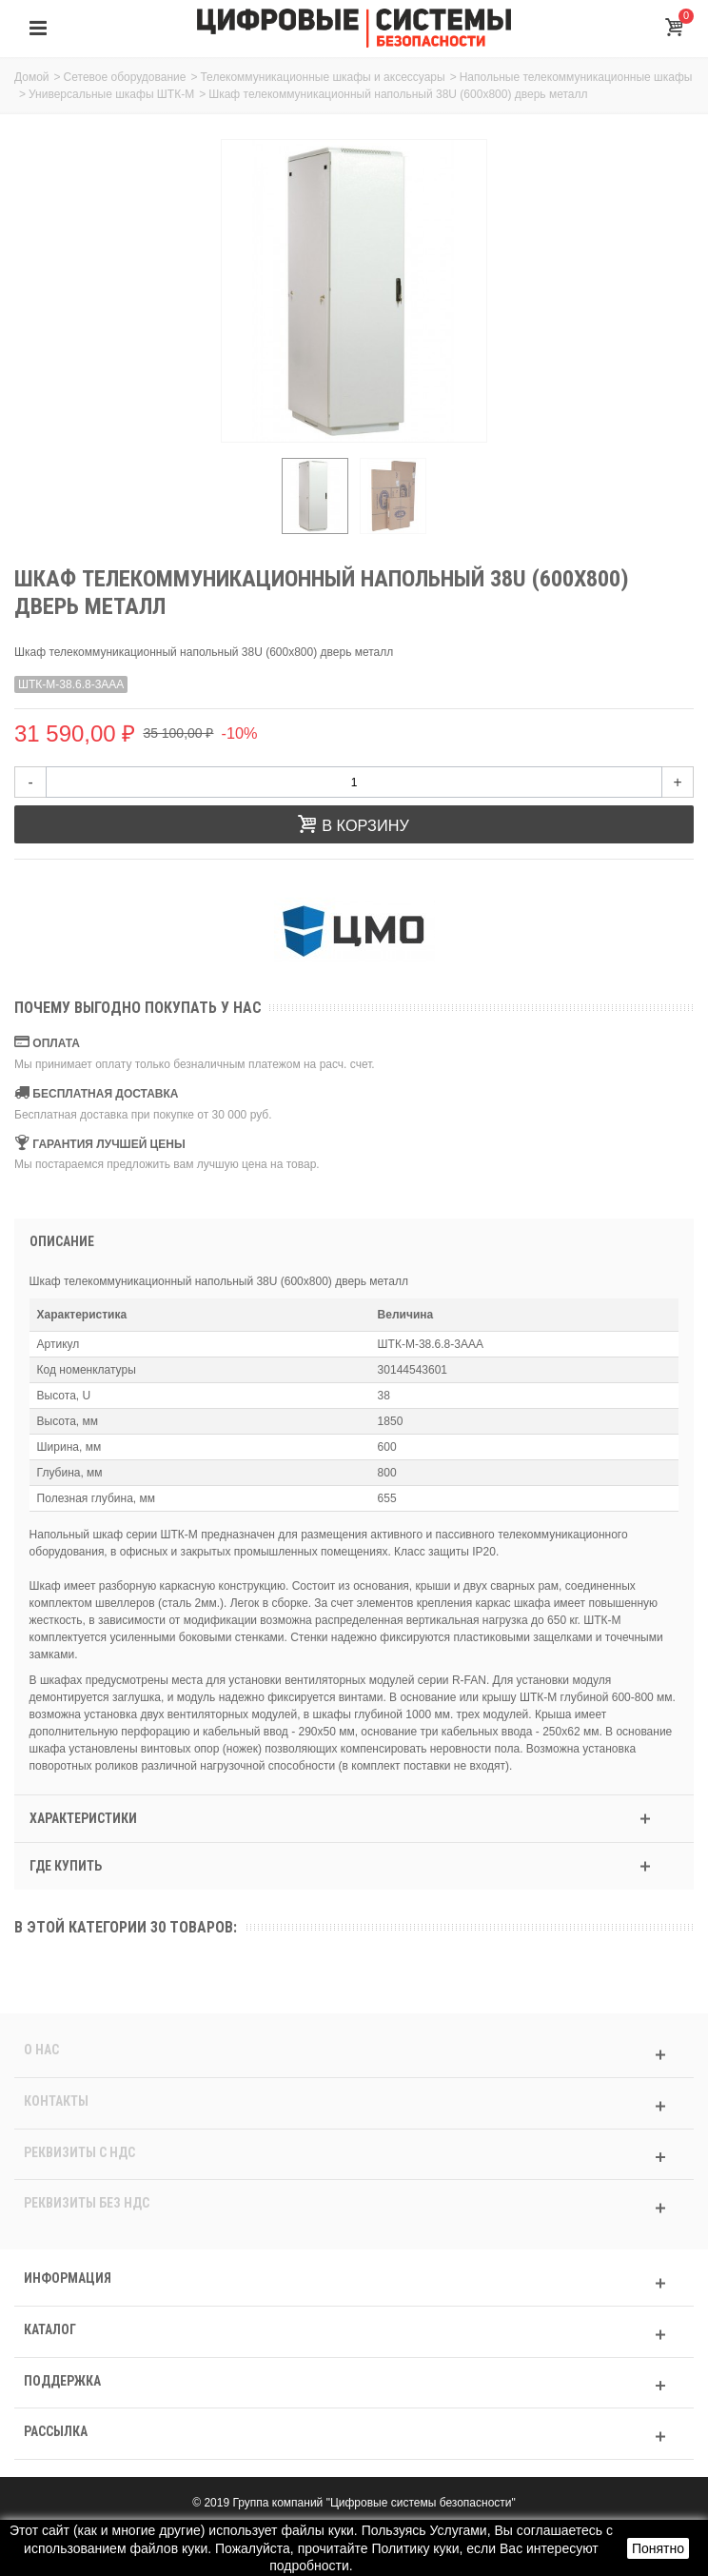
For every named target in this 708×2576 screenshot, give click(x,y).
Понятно (658, 2548)
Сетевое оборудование (125, 77)
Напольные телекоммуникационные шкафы (576, 77)
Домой (31, 77)
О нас (41, 2049)
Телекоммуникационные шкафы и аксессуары (322, 77)
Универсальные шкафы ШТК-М (111, 94)
